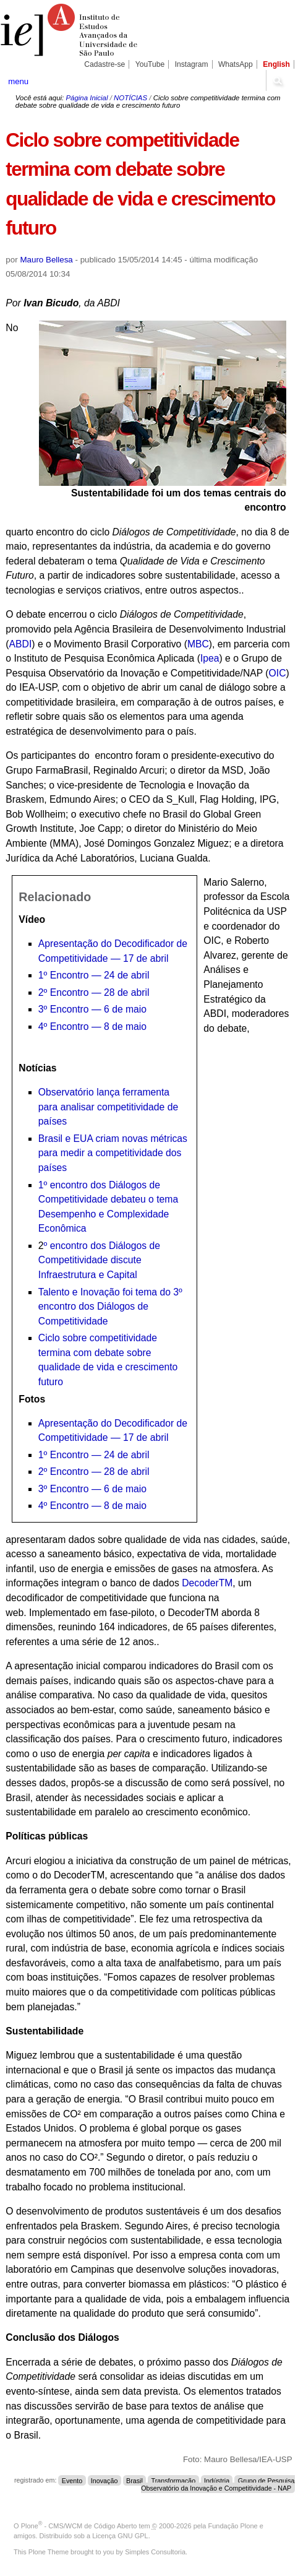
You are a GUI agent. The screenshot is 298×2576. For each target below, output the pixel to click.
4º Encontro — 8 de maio (92, 1026)
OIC (277, 673)
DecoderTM (207, 1583)
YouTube (150, 64)
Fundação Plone (233, 2526)
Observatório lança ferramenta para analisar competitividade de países (108, 1106)
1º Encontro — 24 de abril (94, 975)
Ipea (209, 658)
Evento (72, 2480)
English (276, 64)
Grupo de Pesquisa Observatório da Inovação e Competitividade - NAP (217, 2483)
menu (18, 81)
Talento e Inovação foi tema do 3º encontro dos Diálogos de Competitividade (110, 1306)
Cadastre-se (104, 64)
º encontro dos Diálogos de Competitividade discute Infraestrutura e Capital (99, 1260)
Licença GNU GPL (120, 2535)
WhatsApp (235, 64)
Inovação (104, 2480)
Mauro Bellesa (46, 259)
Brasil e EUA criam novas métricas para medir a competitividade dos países (112, 1153)
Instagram (191, 64)
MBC (198, 644)
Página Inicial (87, 98)
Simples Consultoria (155, 2552)
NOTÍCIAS (130, 98)
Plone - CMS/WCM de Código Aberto (79, 2526)
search (277, 80)
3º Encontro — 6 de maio (92, 1009)
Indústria (216, 2480)
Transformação (173, 2480)
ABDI (20, 644)
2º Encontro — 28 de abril (94, 992)
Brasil (134, 2480)
